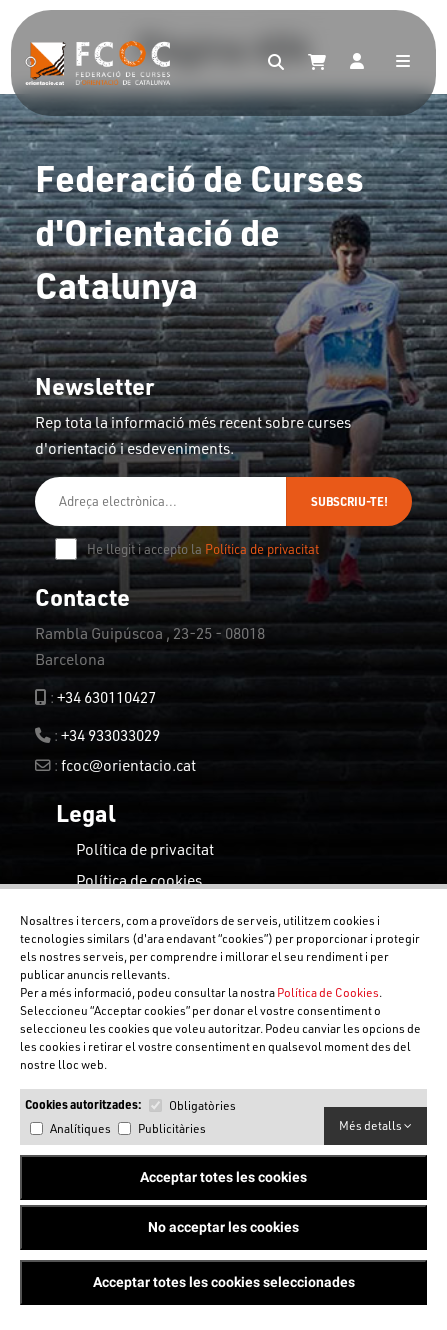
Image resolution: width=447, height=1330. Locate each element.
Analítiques (80, 1128)
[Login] (357, 63)
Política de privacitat (262, 549)
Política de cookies (139, 880)
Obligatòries (202, 1105)
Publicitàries (172, 1128)
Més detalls (375, 1125)
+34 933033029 (110, 735)
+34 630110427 (106, 697)
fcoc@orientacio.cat (128, 765)
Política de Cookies (328, 992)
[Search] (276, 63)
